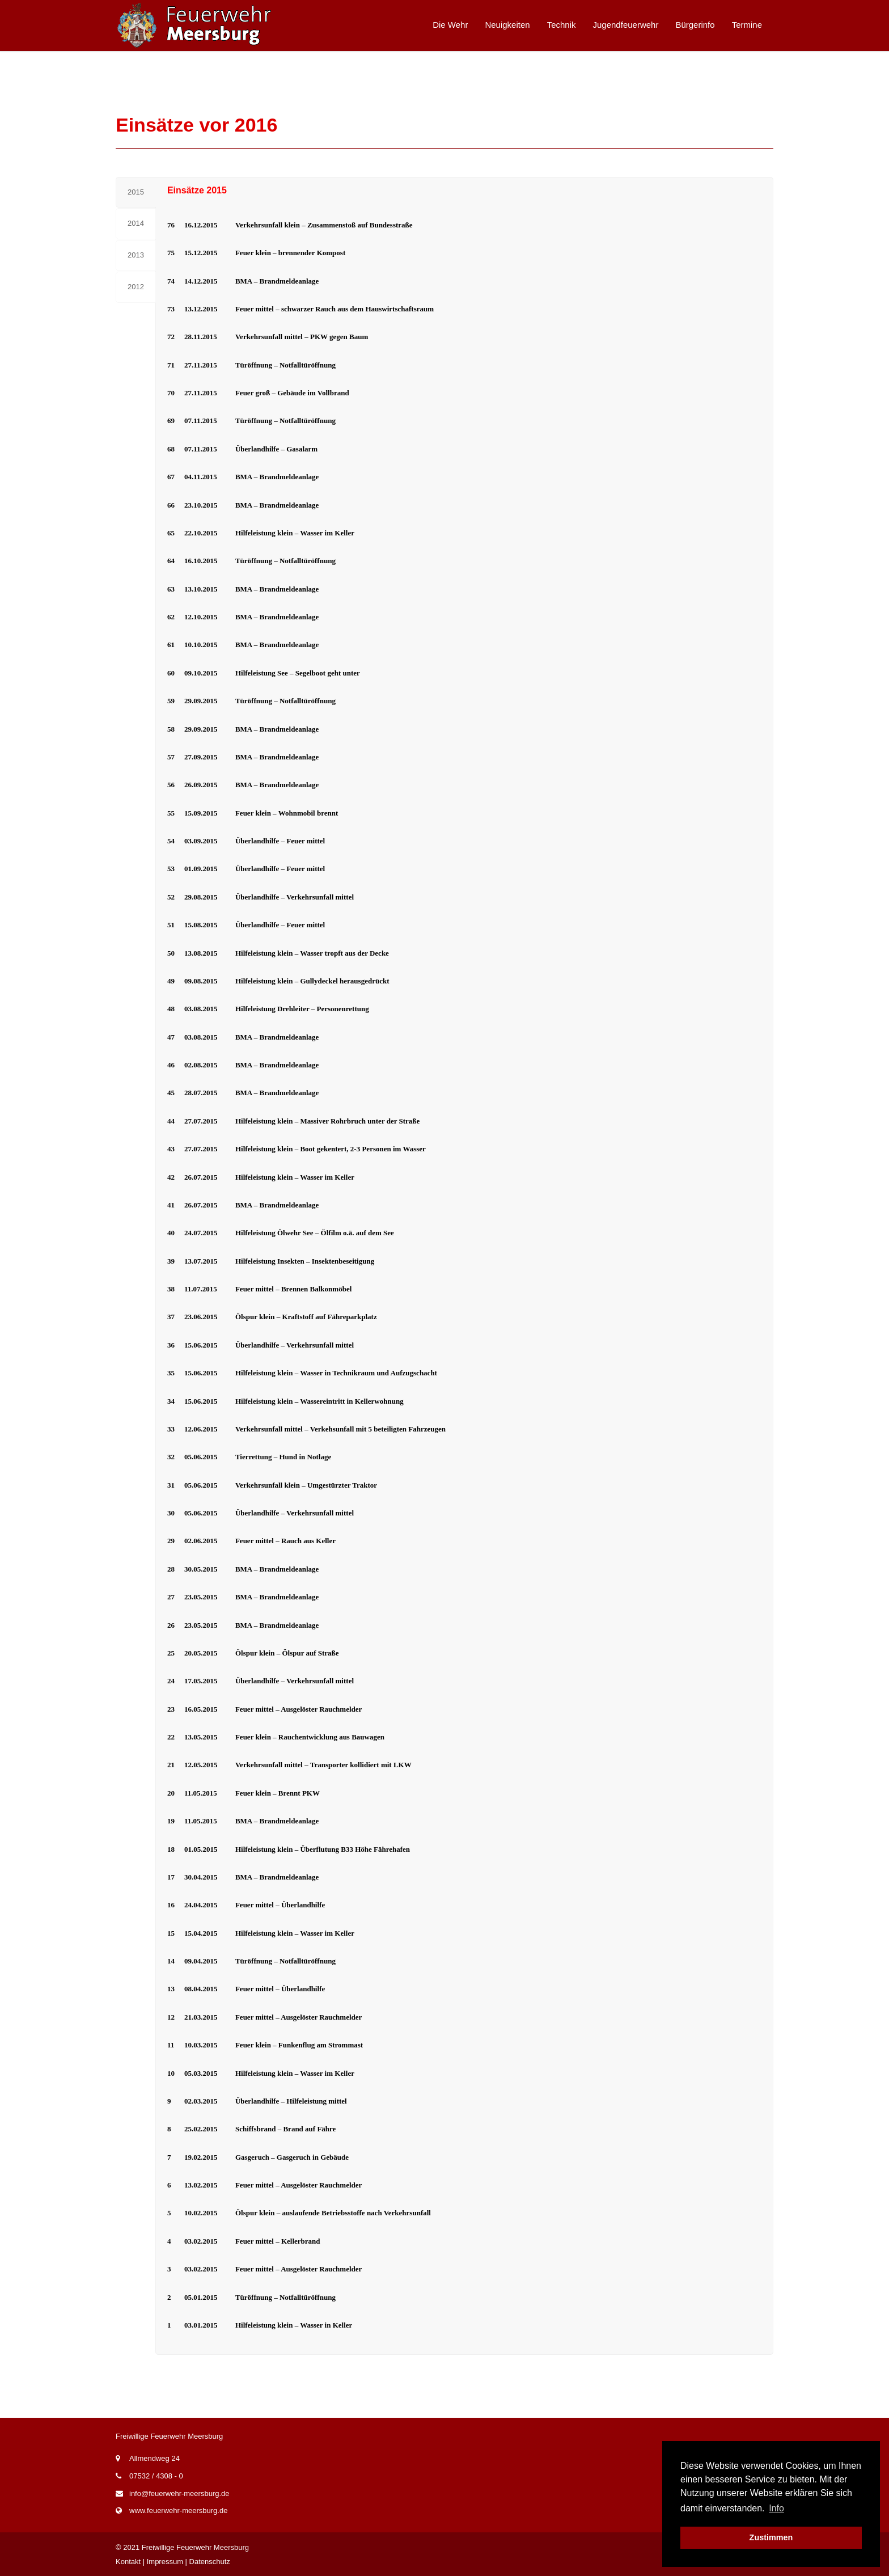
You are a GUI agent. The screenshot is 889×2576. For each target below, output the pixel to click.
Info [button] (776, 2508)
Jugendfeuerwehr (626, 24)
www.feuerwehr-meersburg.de (178, 2510)
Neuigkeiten (507, 24)
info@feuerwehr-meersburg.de (179, 2493)
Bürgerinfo (694, 24)
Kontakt (128, 2561)
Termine (747, 24)
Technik (561, 24)
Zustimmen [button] (771, 2537)
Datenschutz (209, 2561)
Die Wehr (450, 24)
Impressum (165, 2561)
